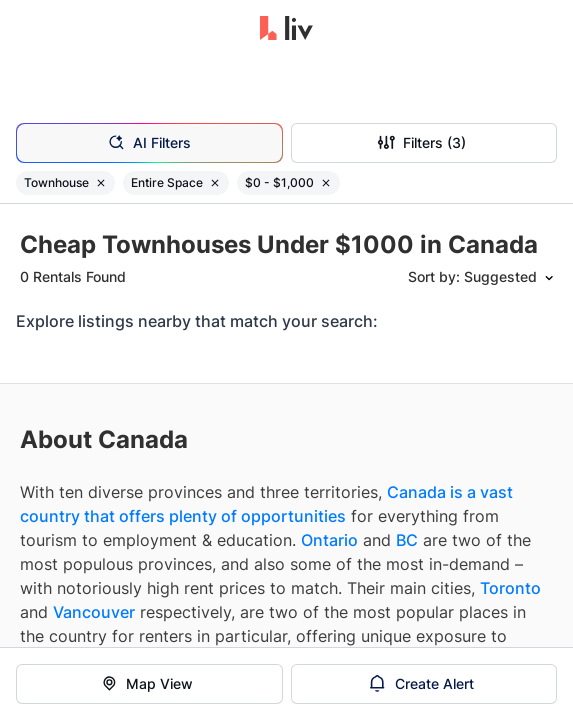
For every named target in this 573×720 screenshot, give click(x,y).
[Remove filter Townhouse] (101, 183)
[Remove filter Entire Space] (215, 183)
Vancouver (94, 612)
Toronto (510, 588)
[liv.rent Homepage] (286, 30)
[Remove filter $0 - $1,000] (326, 183)
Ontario (329, 540)
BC (407, 540)
